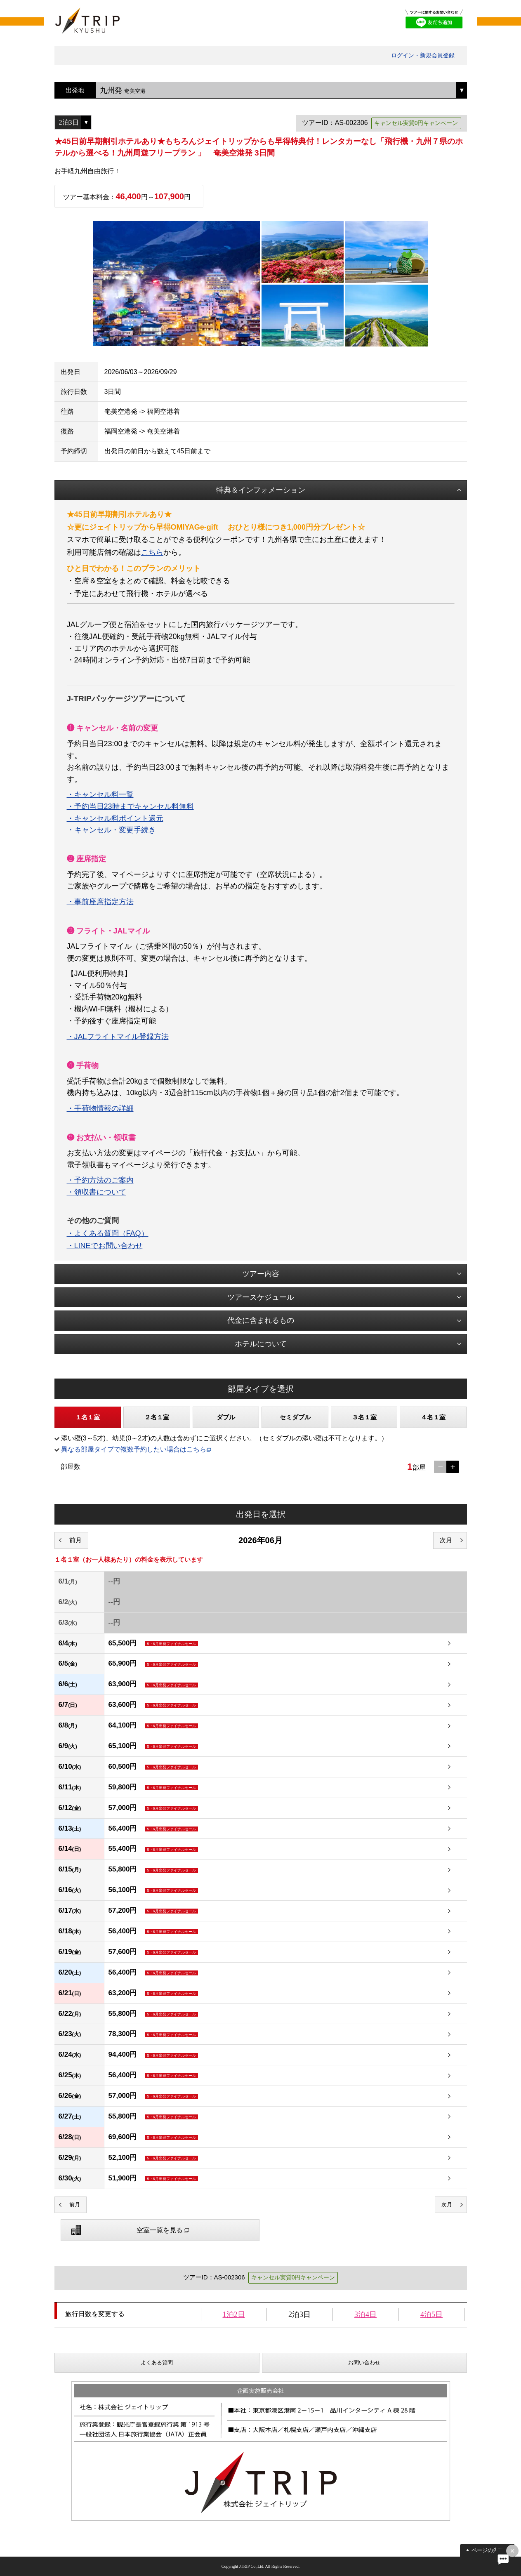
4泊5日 (431, 2314)
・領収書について (96, 1192)
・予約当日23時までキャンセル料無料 (130, 806)
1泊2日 (234, 2314)
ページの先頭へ (490, 2550)
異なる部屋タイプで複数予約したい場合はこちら (133, 1449)
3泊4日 (365, 2314)
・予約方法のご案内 (100, 1180)
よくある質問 (157, 2362)
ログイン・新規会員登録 (423, 55)
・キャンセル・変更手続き (111, 830)
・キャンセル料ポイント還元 (115, 818)
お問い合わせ (364, 2362)
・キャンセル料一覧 (100, 794)
